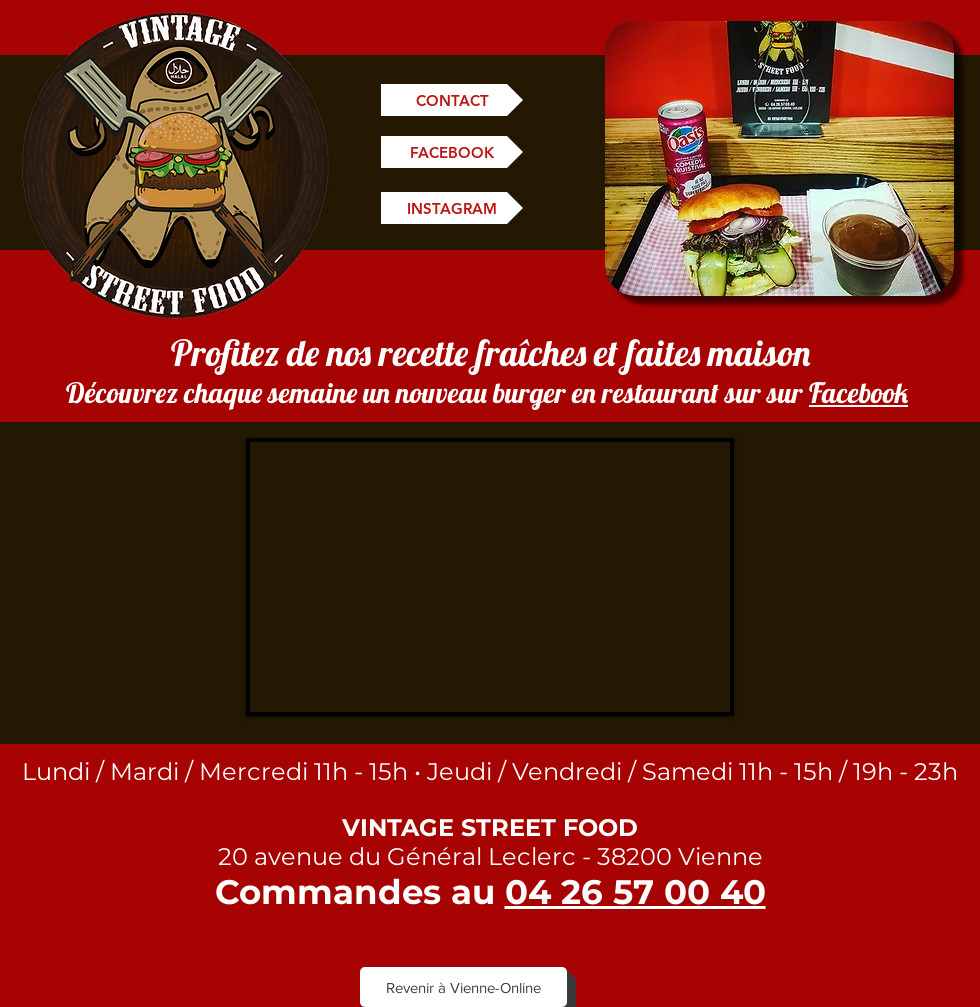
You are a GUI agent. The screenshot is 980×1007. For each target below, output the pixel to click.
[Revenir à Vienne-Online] (463, 987)
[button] (779, 158)
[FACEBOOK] (452, 152)
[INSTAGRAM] (452, 208)
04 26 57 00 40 (635, 892)
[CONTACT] (452, 100)
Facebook (858, 392)
